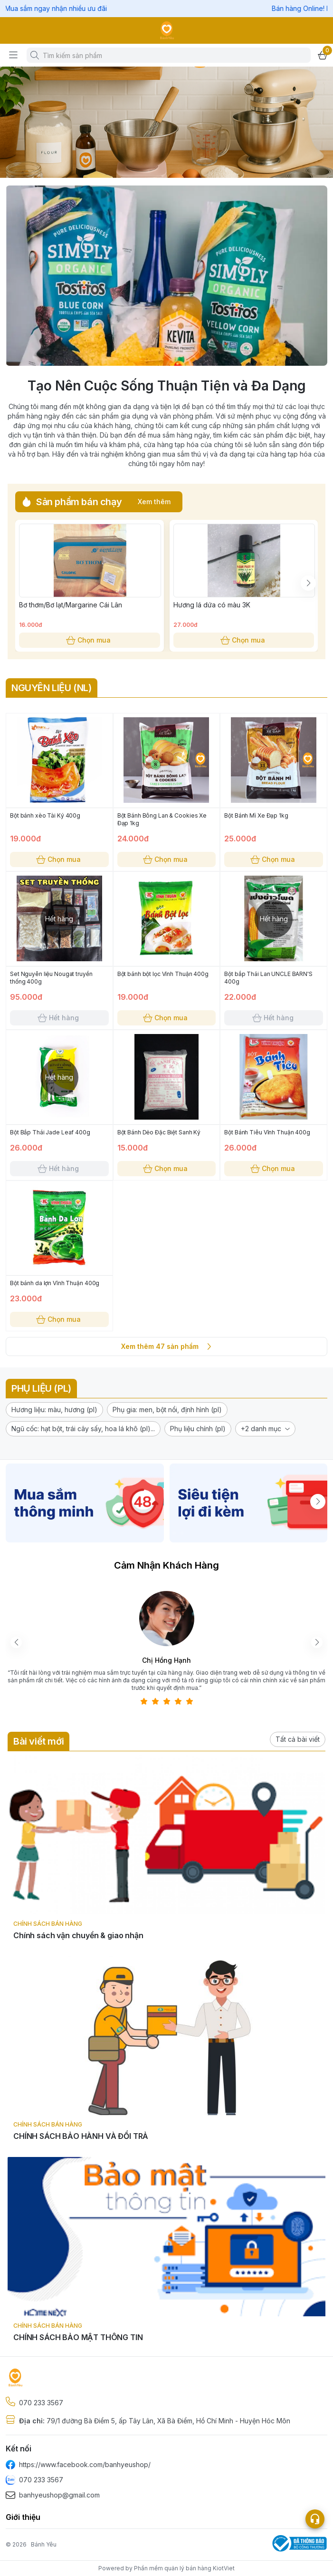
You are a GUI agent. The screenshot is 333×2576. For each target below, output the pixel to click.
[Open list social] (314, 2518)
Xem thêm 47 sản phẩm (166, 1346)
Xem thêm (153, 501)
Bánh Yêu (44, 2544)
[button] (54, 1409)
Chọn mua (89, 640)
